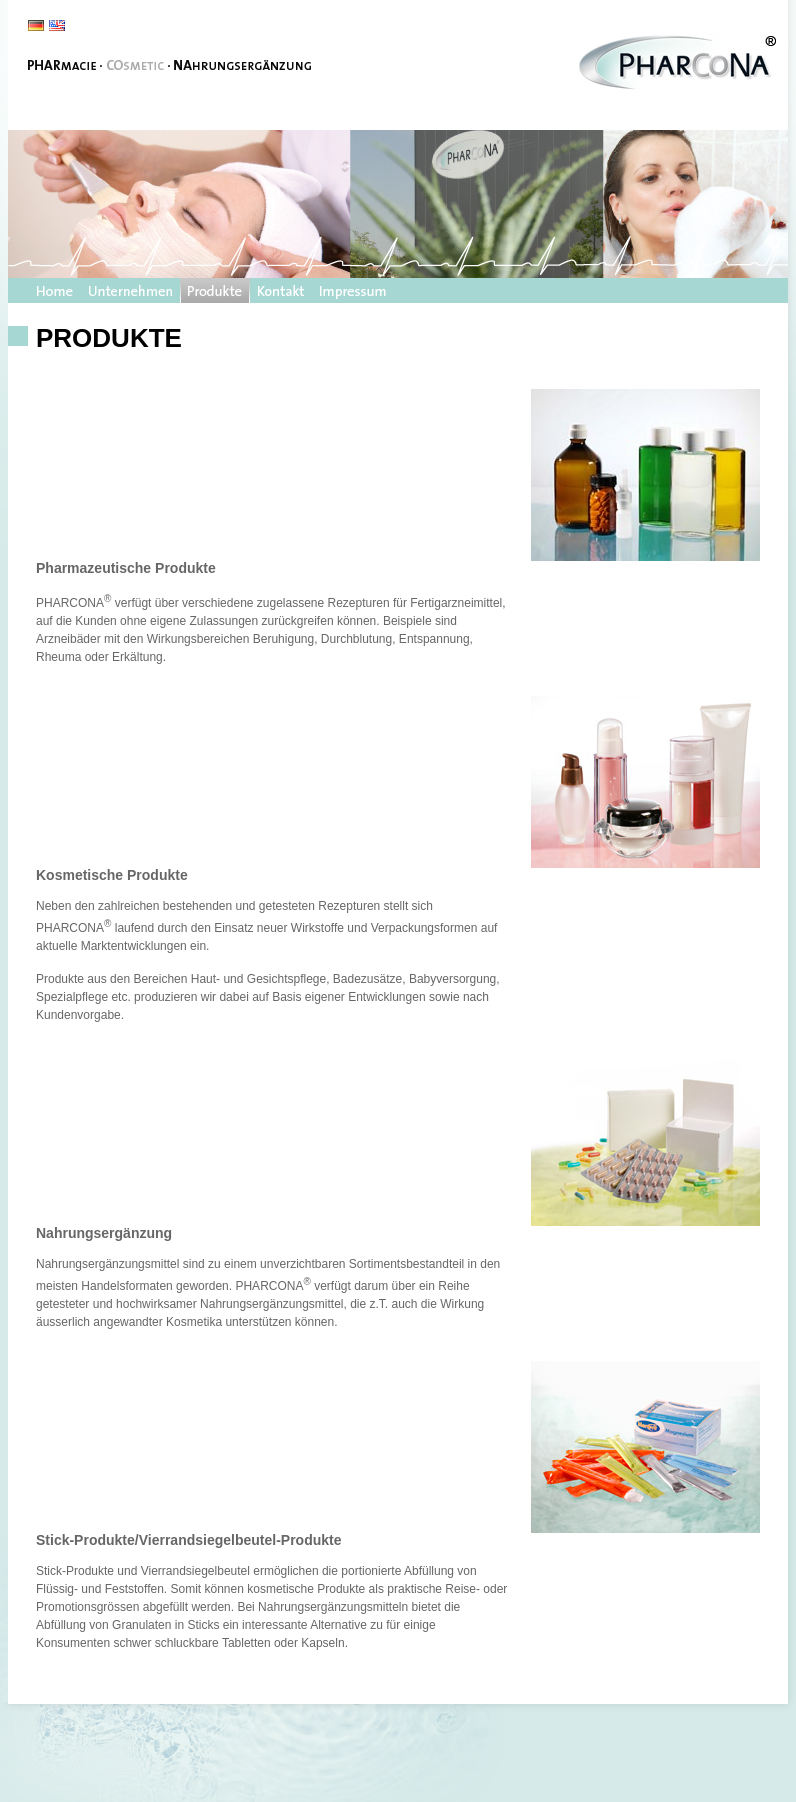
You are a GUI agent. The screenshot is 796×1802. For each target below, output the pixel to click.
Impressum (353, 290)
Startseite (54, 290)
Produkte (215, 290)
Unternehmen (130, 290)
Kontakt (281, 290)
